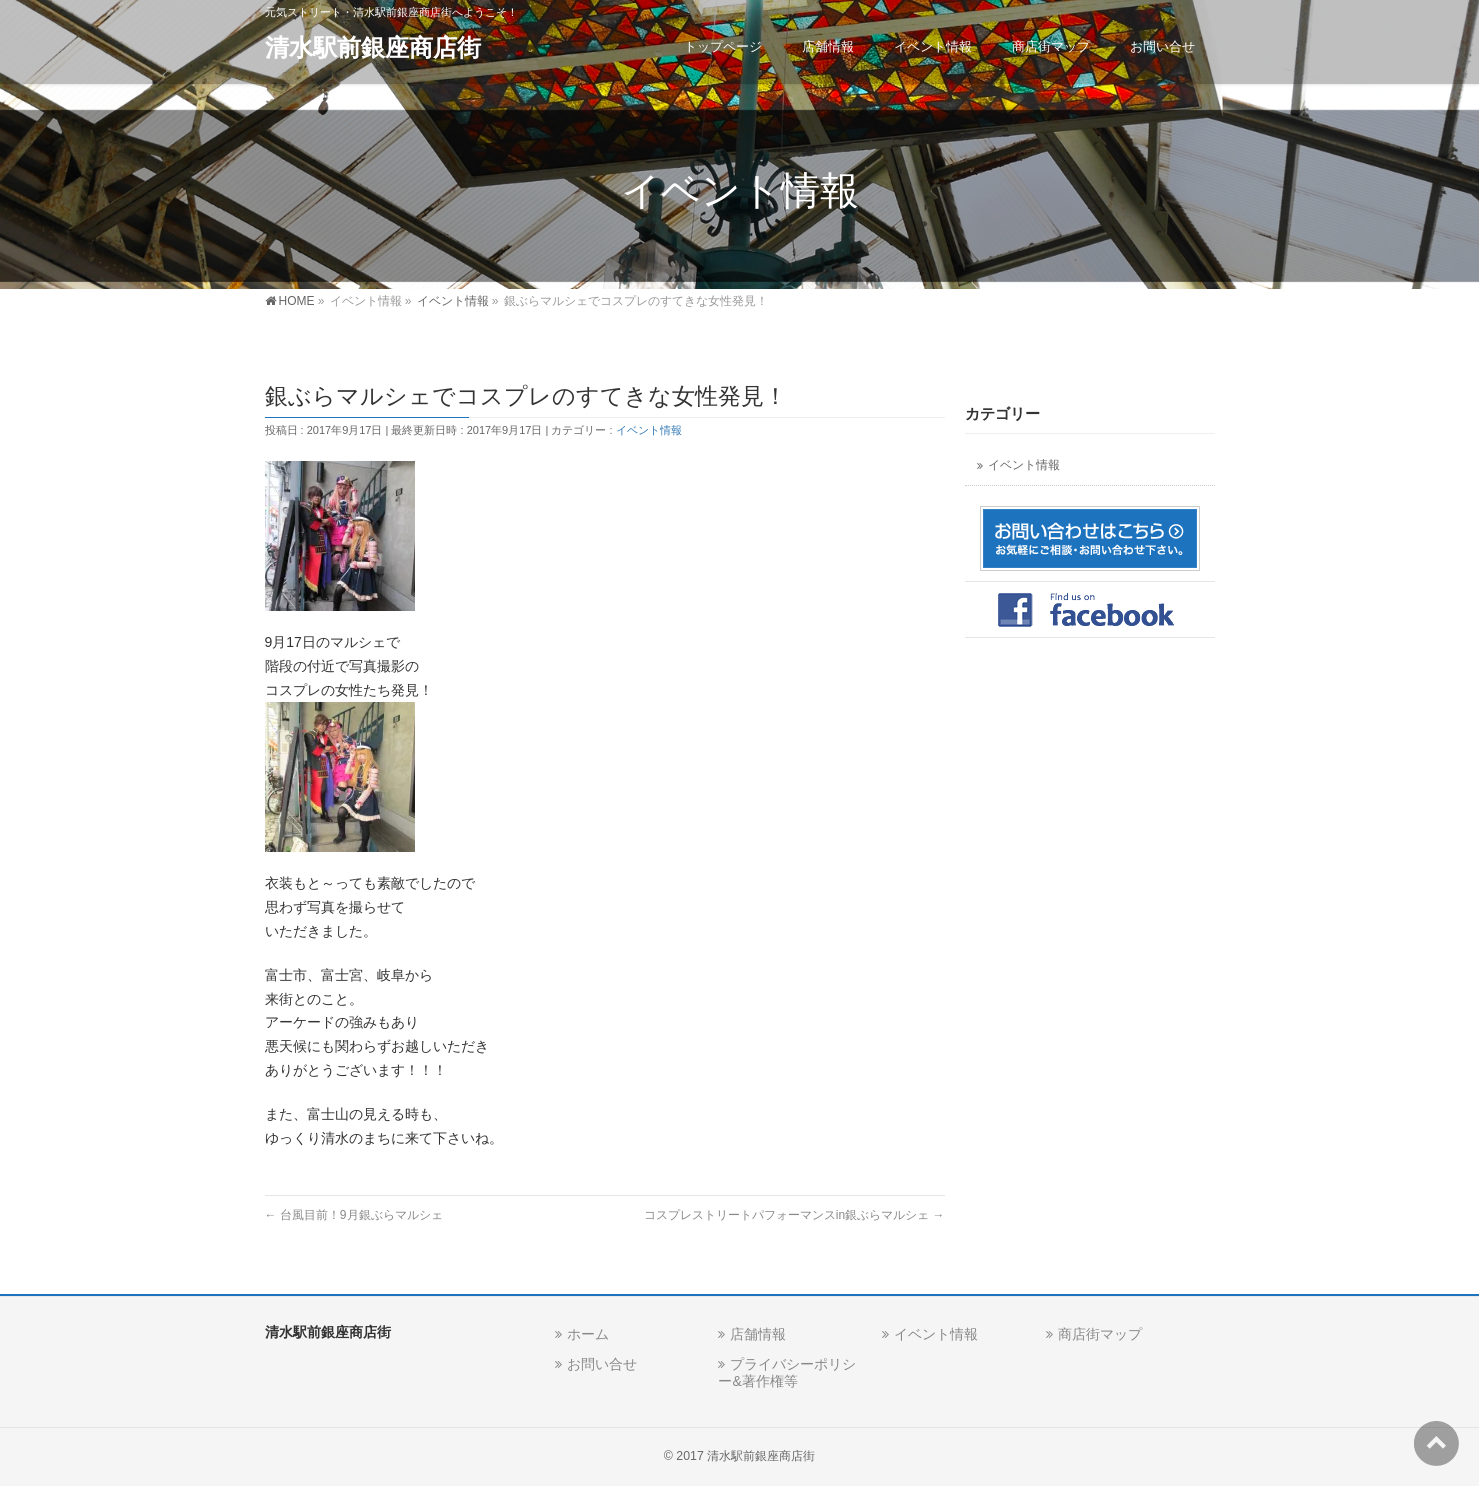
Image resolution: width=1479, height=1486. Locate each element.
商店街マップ (1100, 1334)
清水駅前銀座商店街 (373, 47)
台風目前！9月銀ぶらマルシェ (354, 1215)
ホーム (588, 1334)
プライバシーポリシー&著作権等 (787, 1372)
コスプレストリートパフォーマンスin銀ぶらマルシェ (794, 1215)
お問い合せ (602, 1364)
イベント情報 (649, 430)
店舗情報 (758, 1334)
